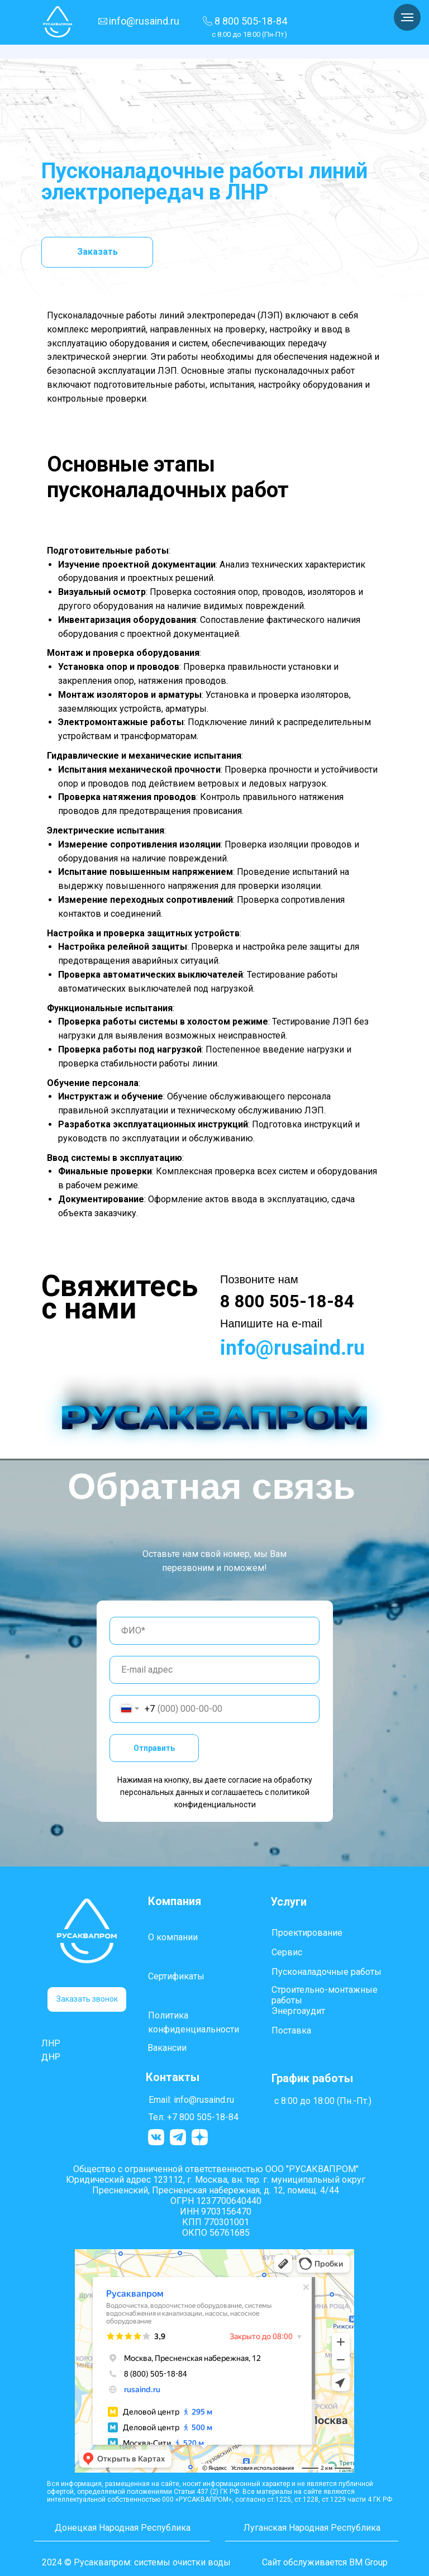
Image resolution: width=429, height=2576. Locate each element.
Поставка (291, 2030)
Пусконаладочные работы (326, 1971)
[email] (214, 1670)
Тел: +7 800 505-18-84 (194, 2117)
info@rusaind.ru (144, 21)
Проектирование (306, 1932)
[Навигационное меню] (407, 17)
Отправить (154, 1748)
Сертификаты (176, 1976)
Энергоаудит (298, 2011)
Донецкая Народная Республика (122, 2527)
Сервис (286, 1952)
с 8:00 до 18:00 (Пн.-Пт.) (322, 2101)
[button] (87, 1999)
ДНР (51, 2056)
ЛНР (50, 2043)
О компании (173, 1937)
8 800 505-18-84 (250, 21)
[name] (214, 1631)
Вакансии (167, 2047)
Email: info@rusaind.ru (191, 2099)
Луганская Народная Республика (312, 2527)
